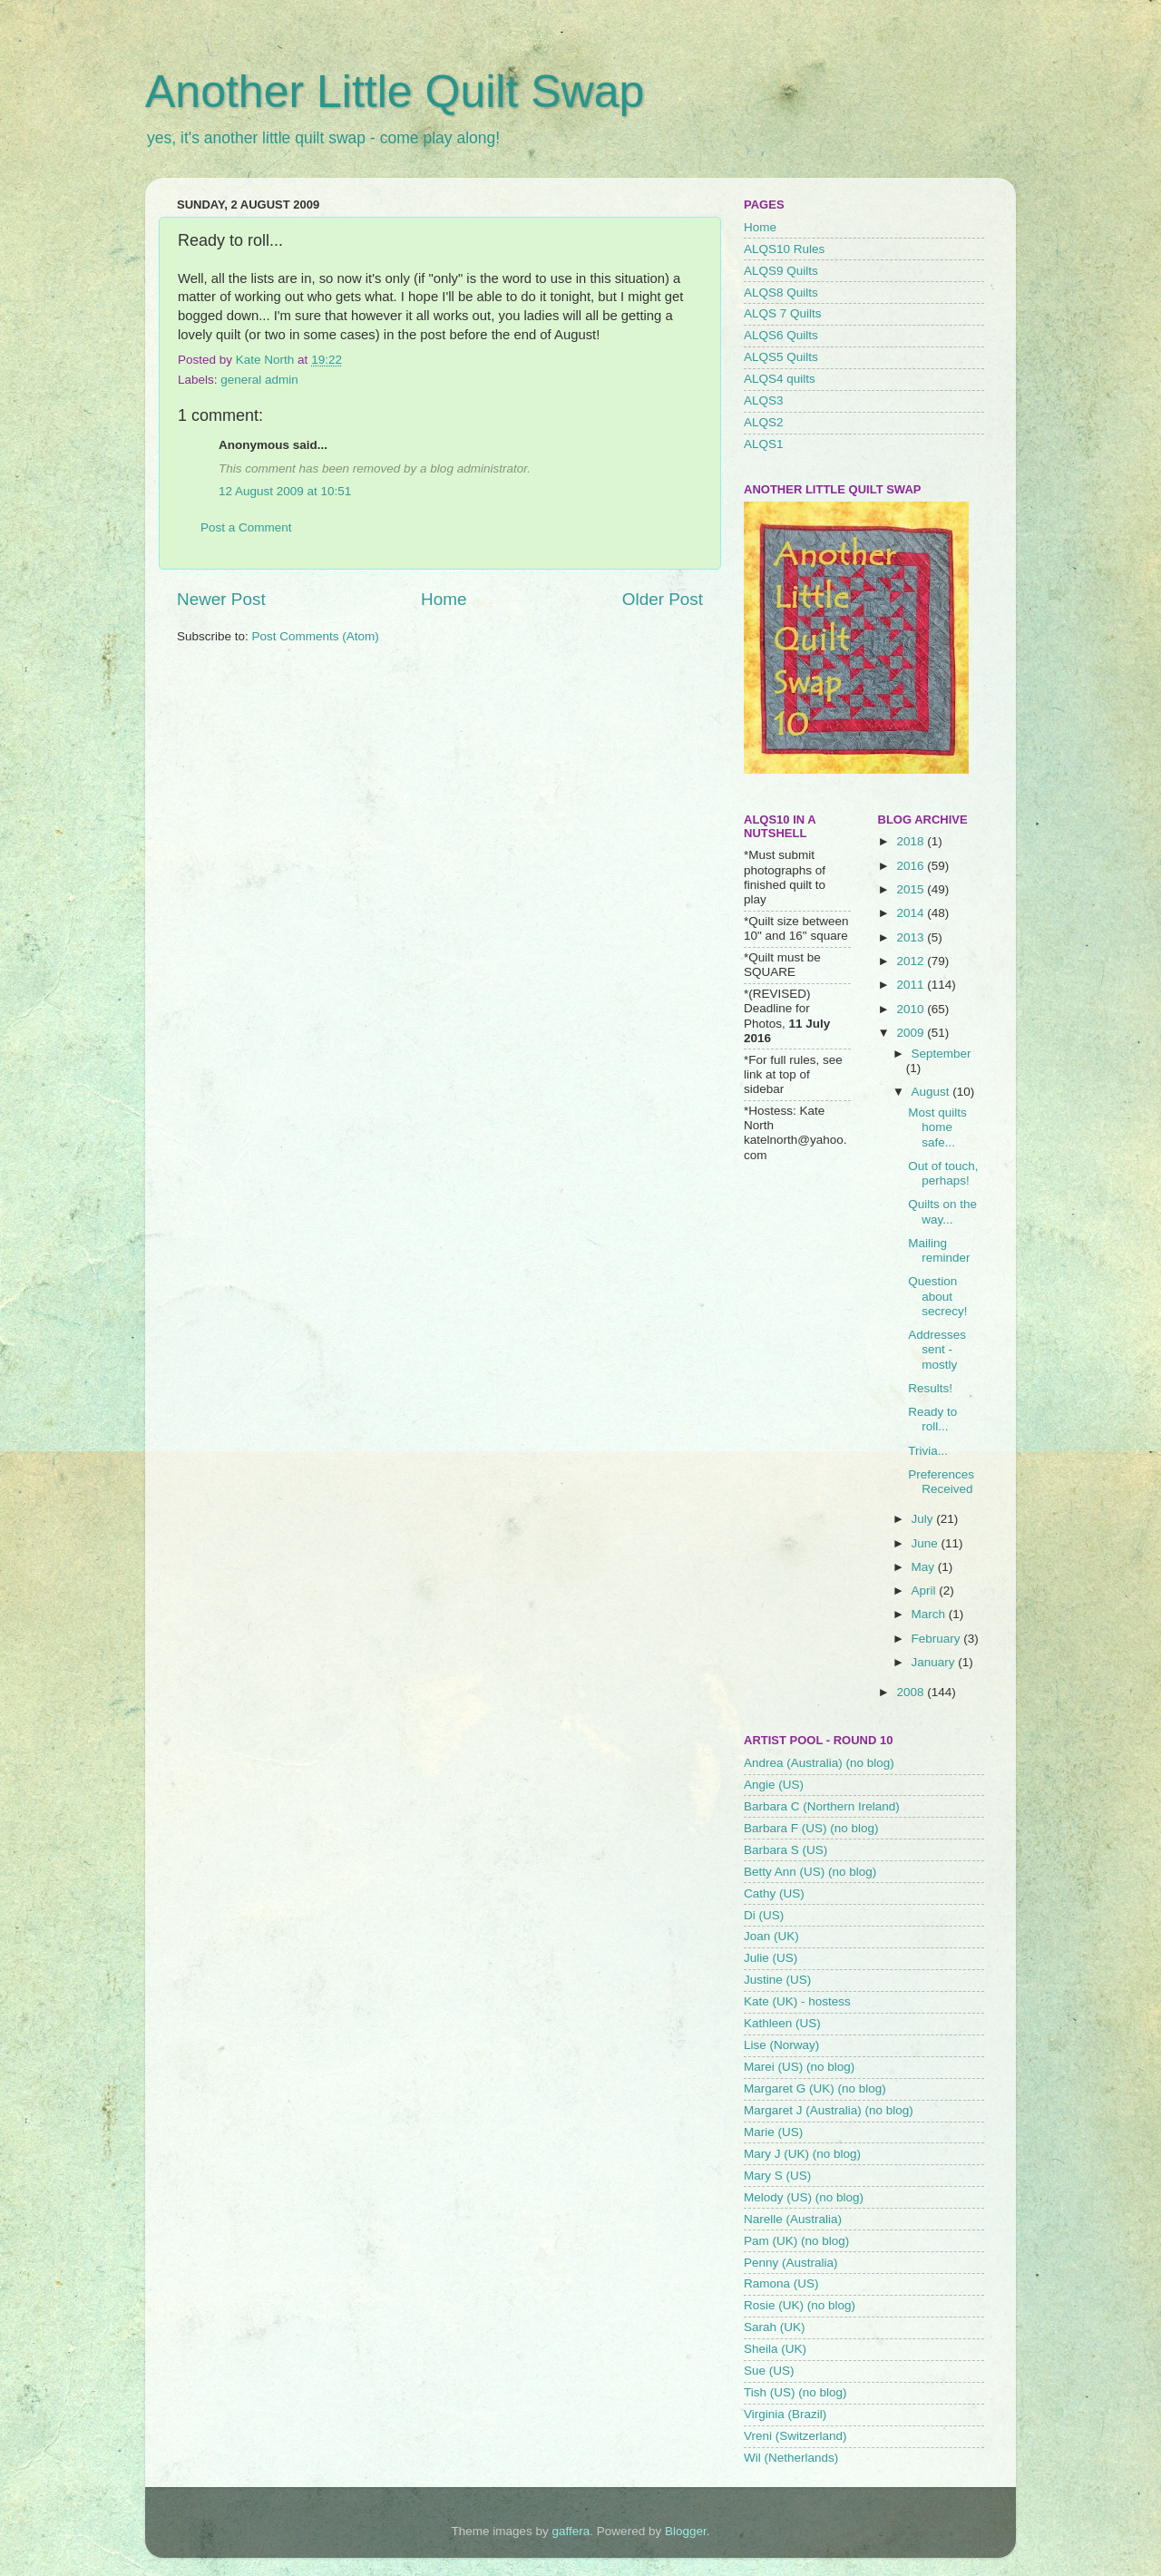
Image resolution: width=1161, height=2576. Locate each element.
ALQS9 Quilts (781, 271)
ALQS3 (764, 400)
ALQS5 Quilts (781, 357)
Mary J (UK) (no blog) (802, 2154)
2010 (911, 1009)
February (938, 1638)
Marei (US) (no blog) (799, 2066)
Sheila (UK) (775, 2349)
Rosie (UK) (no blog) (799, 2305)
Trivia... (928, 1451)
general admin (259, 379)
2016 (911, 866)
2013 (911, 937)
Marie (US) (773, 2132)
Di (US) (764, 1915)
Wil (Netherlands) (791, 2457)
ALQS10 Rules (784, 249)
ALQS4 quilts (779, 378)
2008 (911, 1692)
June (926, 1543)
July (924, 1519)
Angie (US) (774, 1784)
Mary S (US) (777, 2175)
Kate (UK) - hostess (797, 2001)
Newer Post (221, 599)
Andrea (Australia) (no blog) (819, 1763)
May (925, 1567)
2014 (911, 913)
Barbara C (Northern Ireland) (822, 1806)
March (930, 1614)
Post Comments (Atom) (315, 636)
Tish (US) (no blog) (795, 2392)
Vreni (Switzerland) (795, 2436)
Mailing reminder (939, 1250)
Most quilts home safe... (937, 1127)
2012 (911, 961)
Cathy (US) (774, 1893)
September (941, 1053)
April (926, 1590)
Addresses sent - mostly (937, 1349)
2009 (911, 1032)
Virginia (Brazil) (785, 2414)
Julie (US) (770, 1958)
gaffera (571, 2531)
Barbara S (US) (785, 1850)
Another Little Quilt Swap (394, 91)
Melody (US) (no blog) (803, 2197)
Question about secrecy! (937, 1295)
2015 (911, 889)
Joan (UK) (771, 1936)
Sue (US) (769, 2370)
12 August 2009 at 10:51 (285, 491)
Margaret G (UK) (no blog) (815, 2088)
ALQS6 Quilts (781, 335)
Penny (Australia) (791, 2262)
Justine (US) (777, 1979)
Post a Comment (246, 527)
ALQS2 (764, 422)
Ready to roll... (932, 1419)
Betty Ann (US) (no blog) (810, 1871)
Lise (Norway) (781, 2045)
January (935, 1662)
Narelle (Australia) (793, 2219)
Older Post (662, 599)
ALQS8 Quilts (781, 292)
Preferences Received (941, 1482)
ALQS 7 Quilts (783, 313)
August (932, 1091)
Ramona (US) (781, 2283)
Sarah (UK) (774, 2327)
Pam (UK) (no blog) (796, 2241)
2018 (911, 841)
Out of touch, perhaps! (943, 1173)
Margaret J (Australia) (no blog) (828, 2110)
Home (443, 599)
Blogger (686, 2531)
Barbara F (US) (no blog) (811, 1828)
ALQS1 (764, 444)
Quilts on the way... (942, 1211)
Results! (930, 1388)
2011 (911, 984)
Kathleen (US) (782, 2023)
